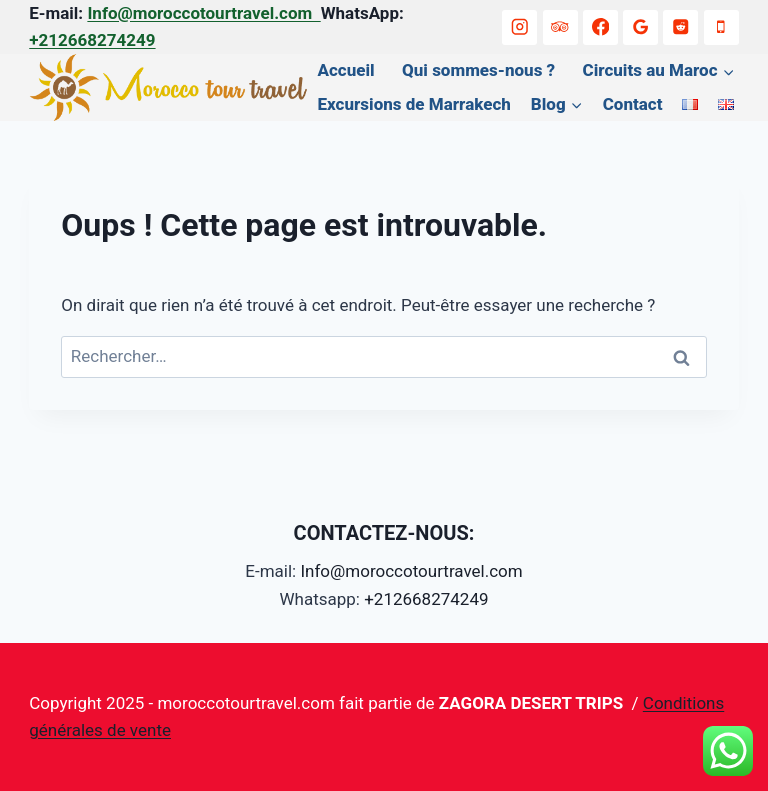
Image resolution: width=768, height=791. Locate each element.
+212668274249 (92, 40)
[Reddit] (680, 27)
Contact (633, 104)
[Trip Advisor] (560, 27)
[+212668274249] (721, 27)
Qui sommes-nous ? (478, 70)
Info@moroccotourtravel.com (203, 13)
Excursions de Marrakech (414, 104)
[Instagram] (519, 27)
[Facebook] (600, 27)
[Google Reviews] (640, 27)
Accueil (346, 70)
